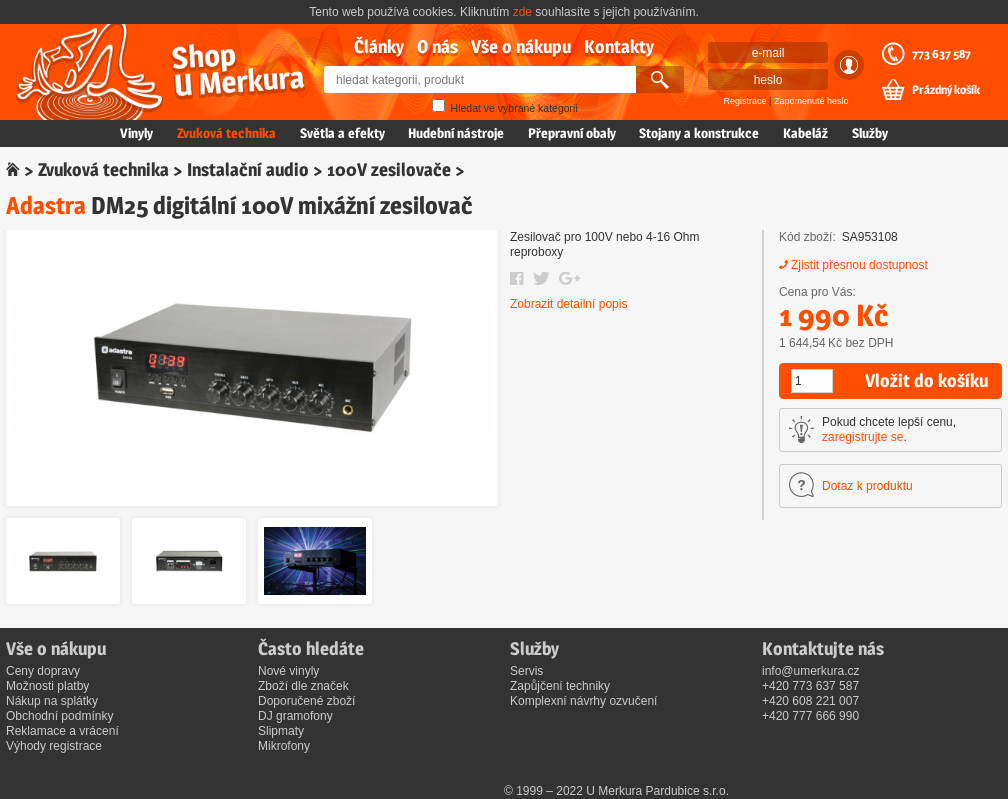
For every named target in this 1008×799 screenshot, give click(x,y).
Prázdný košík (946, 90)
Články (379, 46)
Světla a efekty (342, 133)
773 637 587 (941, 54)
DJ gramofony (295, 716)
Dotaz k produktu (867, 486)
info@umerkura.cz (811, 671)
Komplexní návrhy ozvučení (583, 701)
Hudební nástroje (456, 133)
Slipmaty (281, 731)
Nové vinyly (288, 671)
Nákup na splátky (52, 701)
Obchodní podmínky (59, 716)
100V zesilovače (389, 169)
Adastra (46, 205)
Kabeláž (805, 133)
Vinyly (136, 133)
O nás (437, 46)
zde (522, 12)
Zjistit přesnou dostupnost (859, 265)
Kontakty (619, 46)
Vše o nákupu (521, 46)
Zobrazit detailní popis (568, 304)
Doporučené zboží (306, 701)
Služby (870, 133)
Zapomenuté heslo (811, 101)
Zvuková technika (226, 133)
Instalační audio (248, 169)
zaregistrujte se (862, 437)
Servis (526, 671)
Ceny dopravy (43, 671)
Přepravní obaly (572, 133)
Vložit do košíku (926, 380)
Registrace (745, 101)
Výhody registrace (54, 746)
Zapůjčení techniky (560, 686)
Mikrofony (284, 746)
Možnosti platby (47, 686)
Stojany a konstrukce (699, 133)
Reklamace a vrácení (62, 731)
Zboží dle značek (303, 686)
